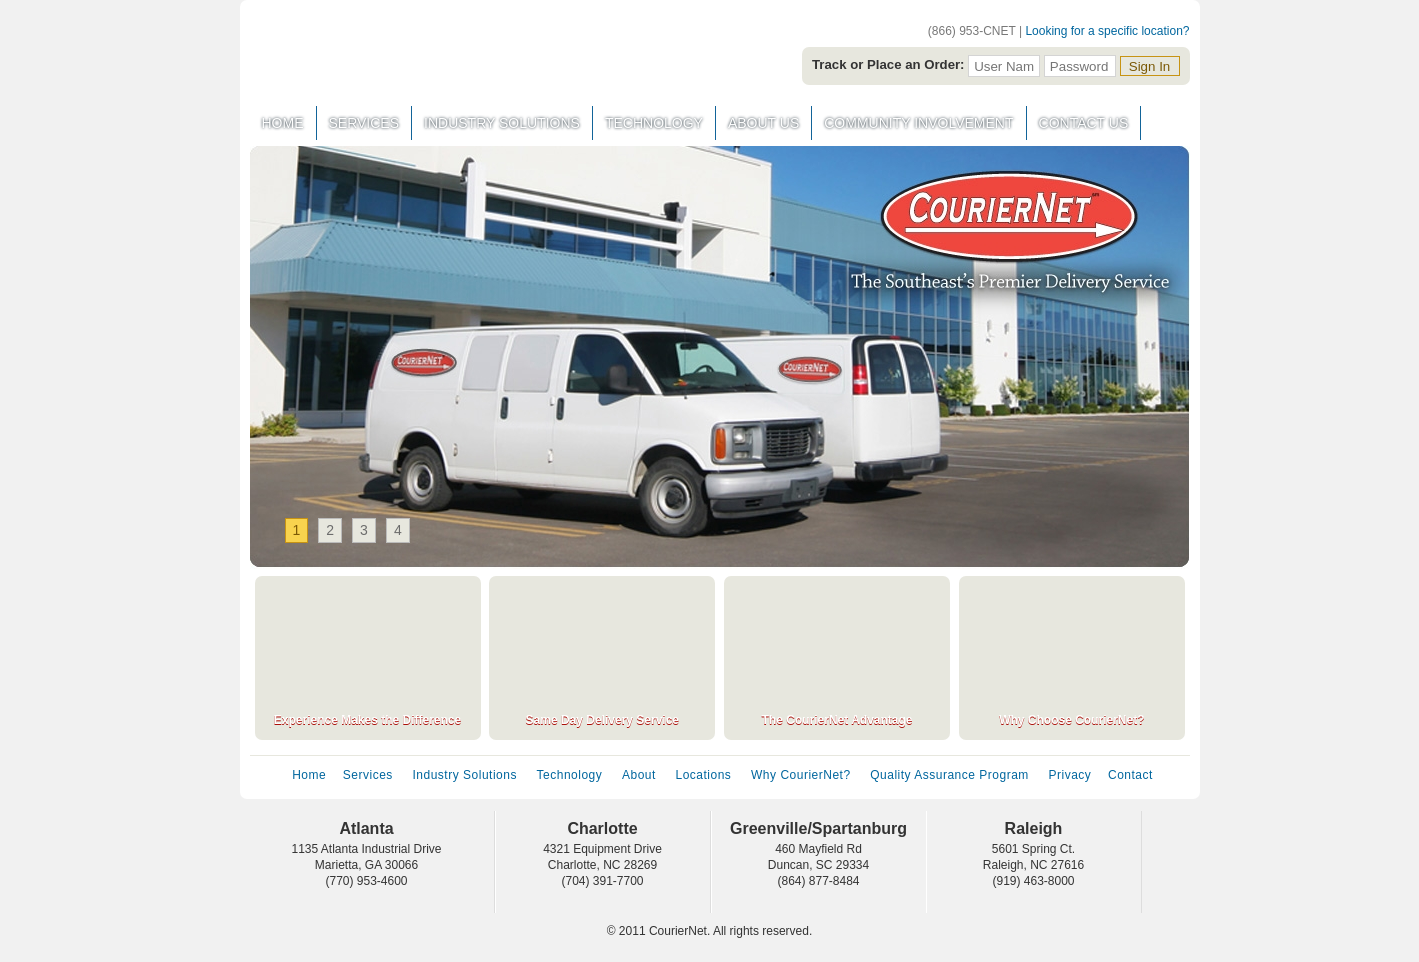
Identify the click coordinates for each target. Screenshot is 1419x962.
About (639, 775)
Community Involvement (918, 123)
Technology (654, 123)
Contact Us (1084, 123)
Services (364, 123)
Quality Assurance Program (949, 775)
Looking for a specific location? (1107, 31)
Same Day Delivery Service (602, 720)
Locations (704, 775)
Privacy (1069, 775)
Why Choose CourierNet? (1071, 720)
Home (283, 123)
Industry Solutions (502, 123)
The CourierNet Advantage (837, 720)
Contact (1130, 775)
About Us (763, 123)
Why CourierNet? (801, 775)
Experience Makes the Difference (367, 720)
